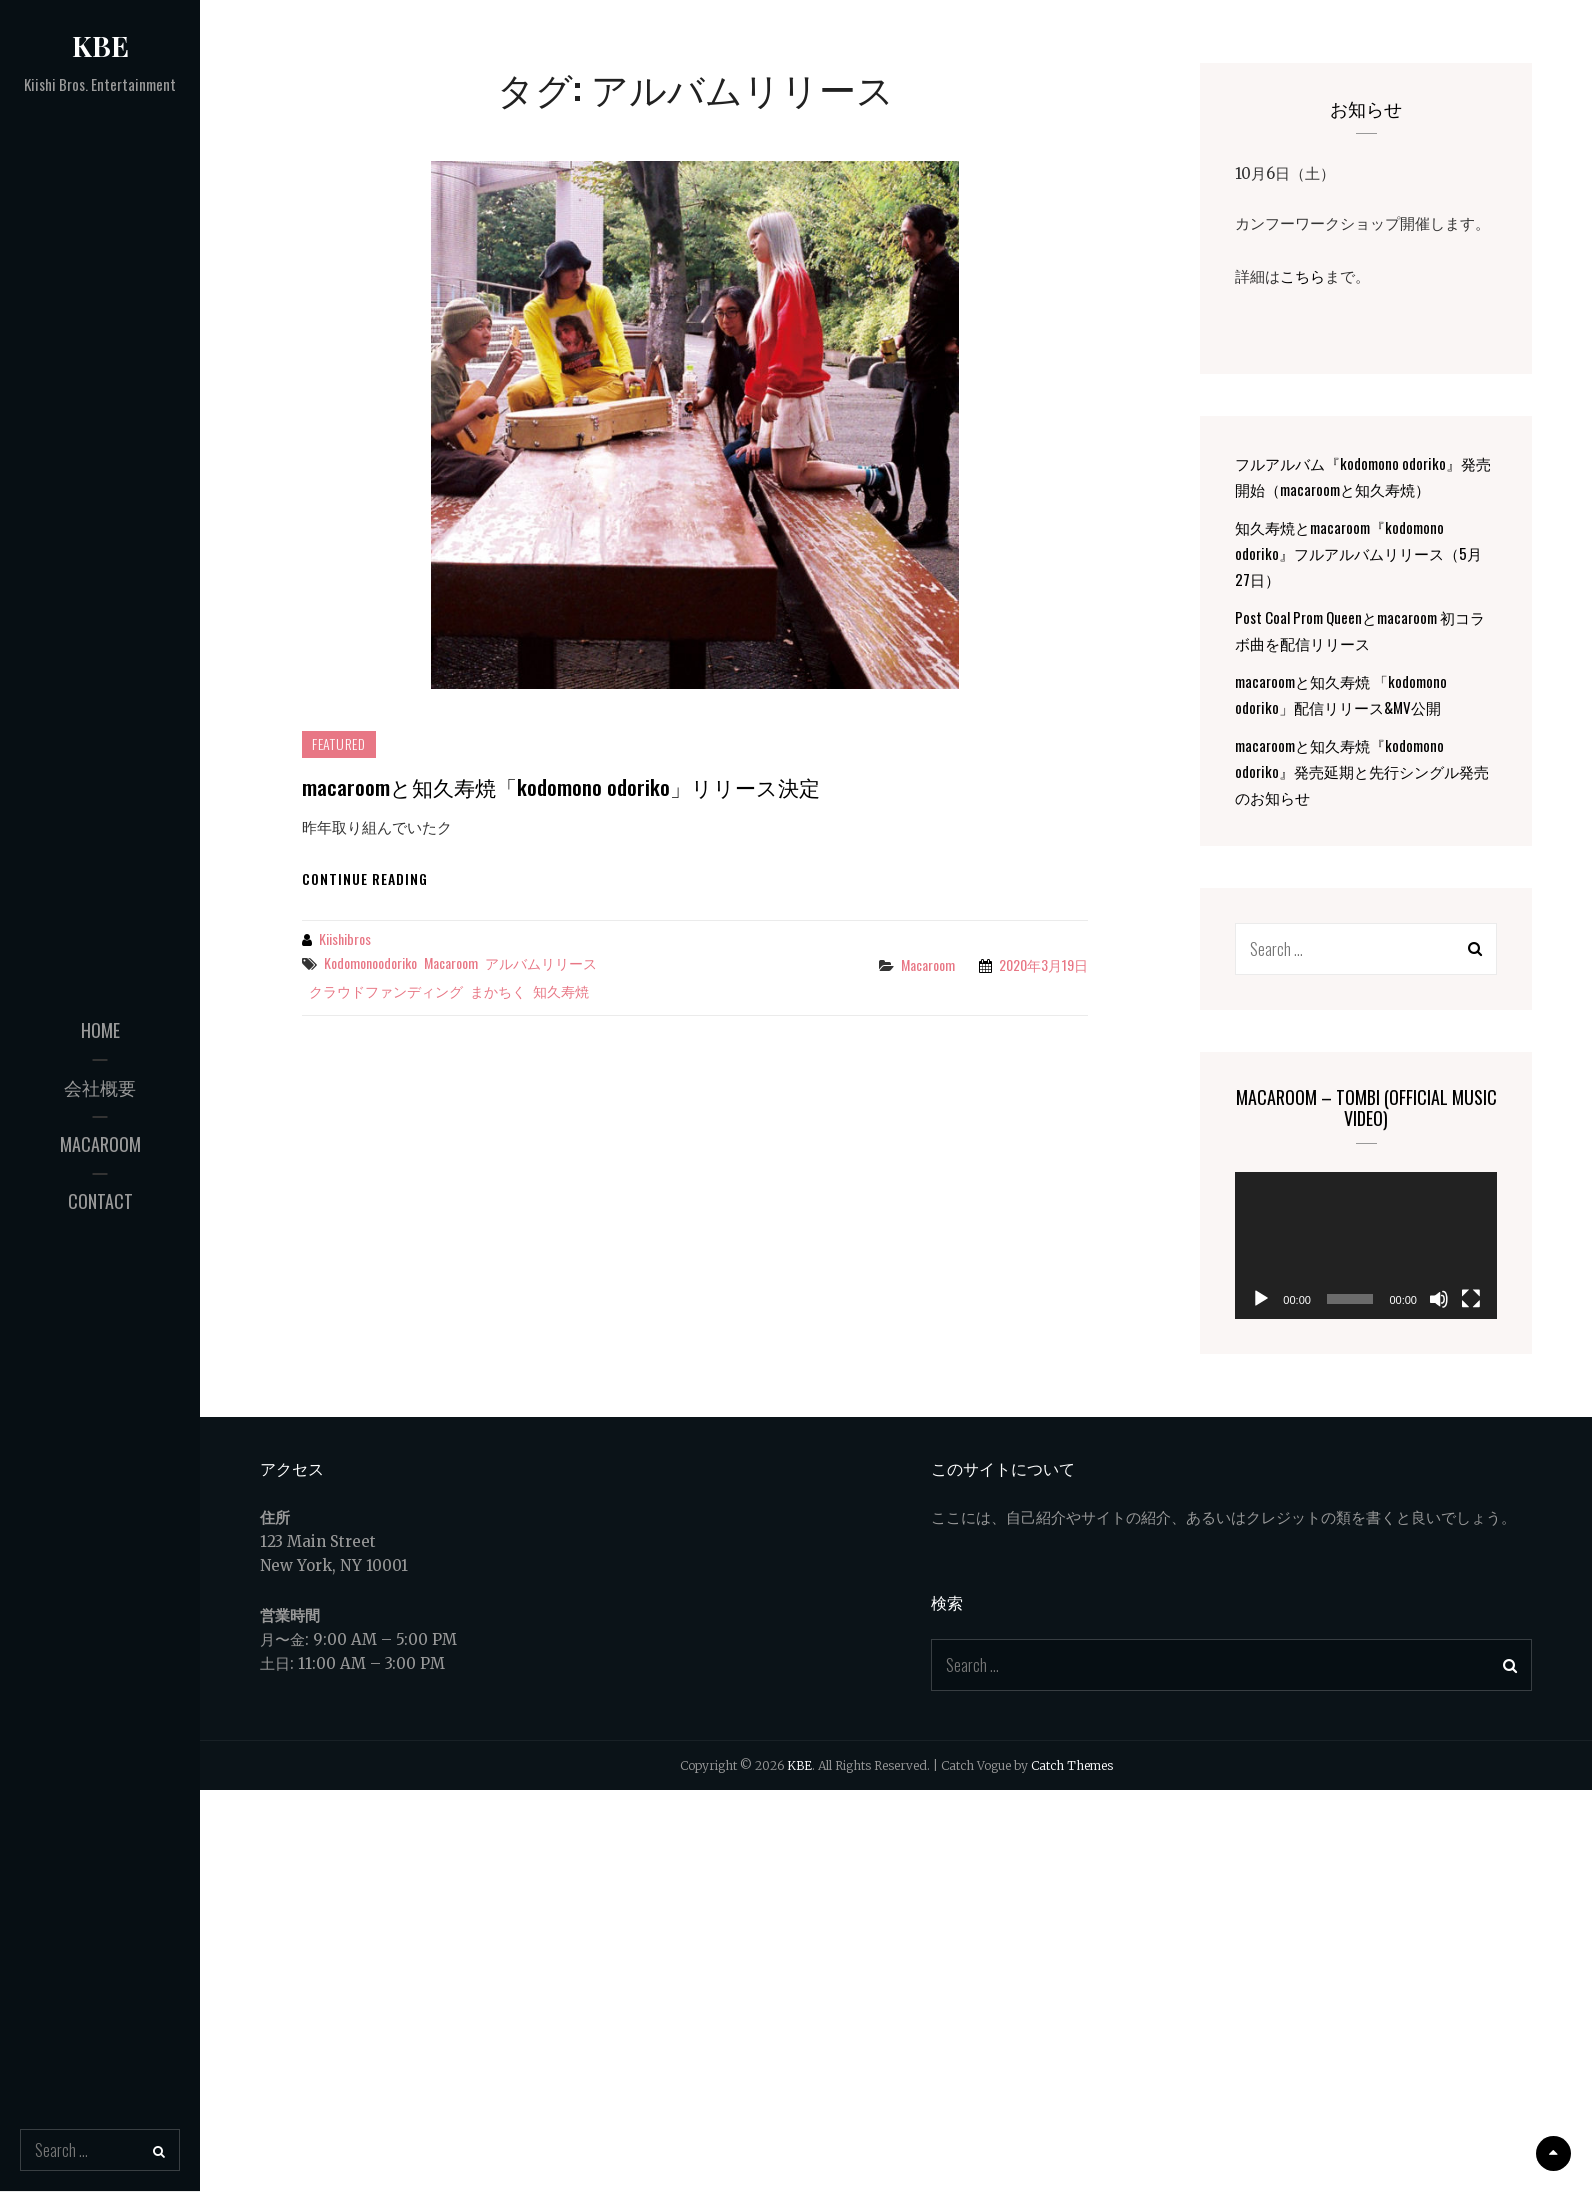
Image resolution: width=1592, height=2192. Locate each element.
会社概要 (100, 1087)
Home (100, 1030)
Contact (100, 1201)
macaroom (100, 1144)
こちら (1302, 275)
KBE (100, 45)
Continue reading (365, 878)
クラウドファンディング (386, 990)
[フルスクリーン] (1471, 1299)
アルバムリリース (541, 962)
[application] (1366, 1245)
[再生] (1261, 1299)
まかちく (498, 990)
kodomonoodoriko (370, 962)
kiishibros (345, 938)
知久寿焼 (561, 990)
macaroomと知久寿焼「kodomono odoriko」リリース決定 (561, 786)
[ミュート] (1439, 1299)
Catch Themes (1072, 1765)
